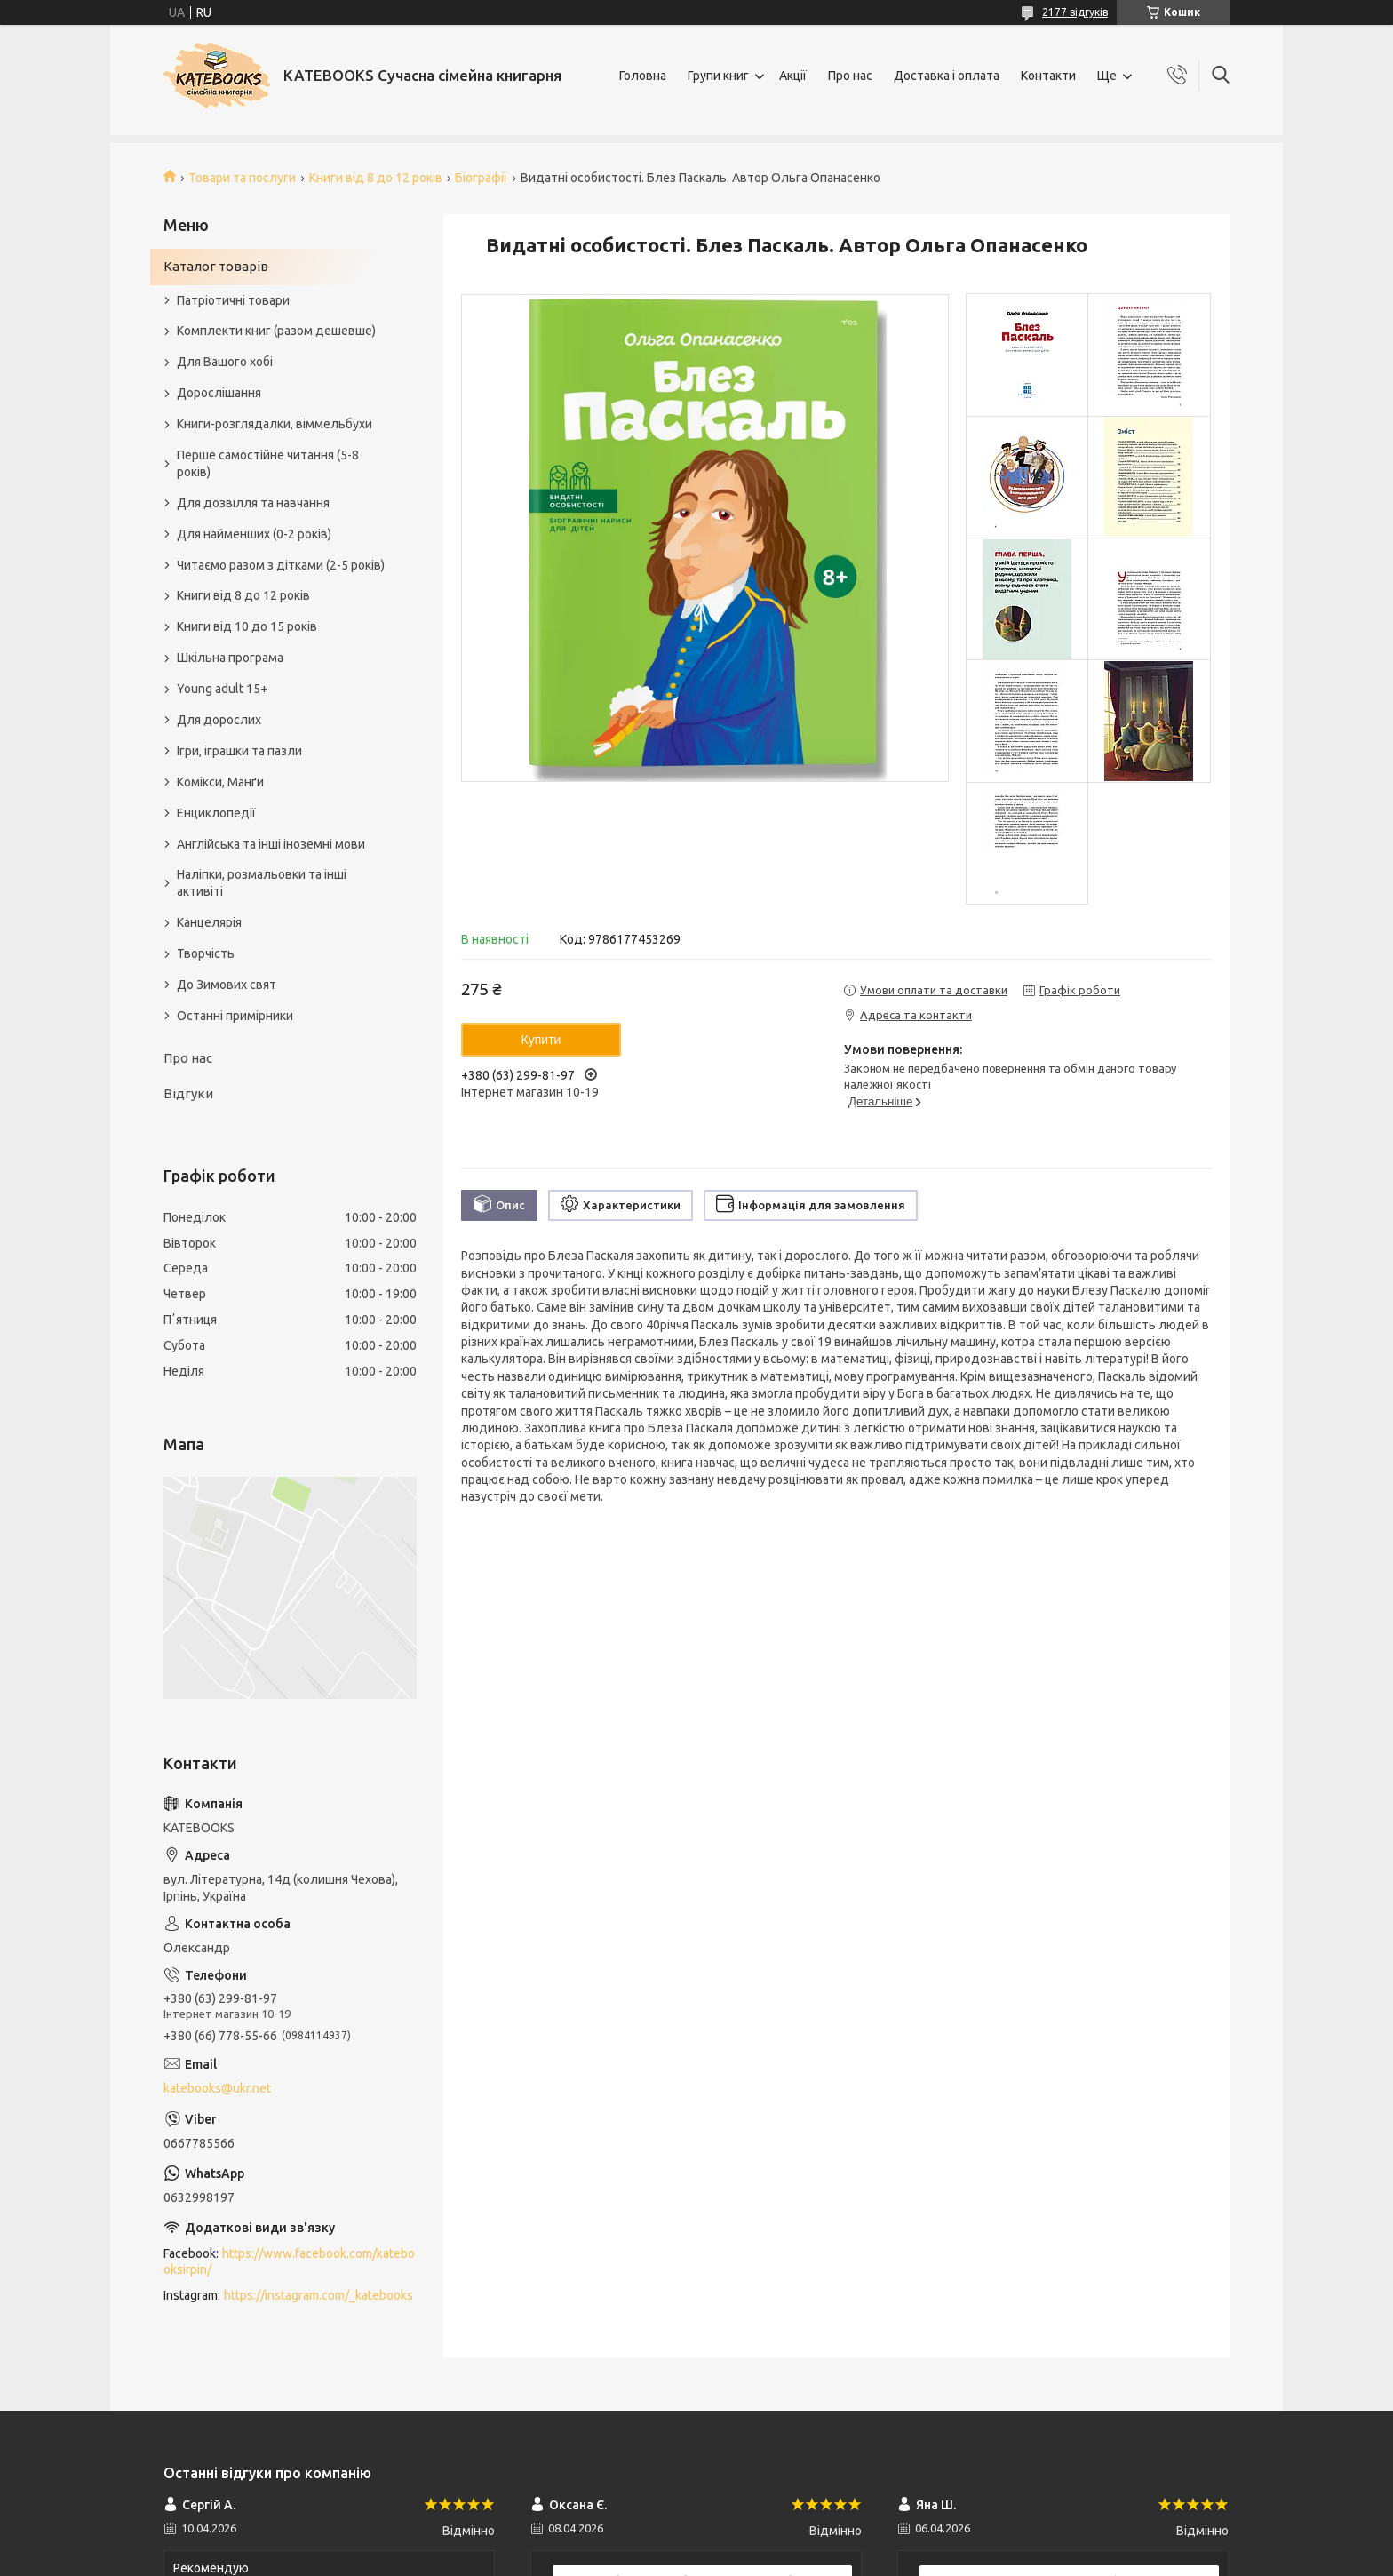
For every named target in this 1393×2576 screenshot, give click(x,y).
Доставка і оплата (946, 75)
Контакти (1048, 75)
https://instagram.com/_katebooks (318, 2295)
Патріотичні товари (233, 300)
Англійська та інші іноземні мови (271, 844)
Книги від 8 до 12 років (375, 178)
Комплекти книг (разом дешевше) (276, 330)
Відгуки (188, 1093)
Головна (642, 75)
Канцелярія (209, 922)
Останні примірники (235, 1016)
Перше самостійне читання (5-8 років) (268, 463)
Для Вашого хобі (225, 362)
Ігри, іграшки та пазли (239, 751)
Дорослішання (219, 393)
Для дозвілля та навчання (253, 503)
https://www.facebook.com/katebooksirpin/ (289, 2261)
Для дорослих (219, 720)
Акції (793, 75)
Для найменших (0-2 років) (254, 534)
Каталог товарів (215, 266)
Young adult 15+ (222, 689)
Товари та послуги (242, 178)
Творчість (206, 953)
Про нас (850, 75)
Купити (541, 1040)
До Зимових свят (226, 984)
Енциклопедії (216, 813)
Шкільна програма (230, 657)
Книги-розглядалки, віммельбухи (274, 424)
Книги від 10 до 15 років (247, 626)
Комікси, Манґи (220, 782)
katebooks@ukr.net (217, 2088)
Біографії (481, 178)
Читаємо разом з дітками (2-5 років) (281, 565)
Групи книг (718, 75)
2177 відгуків (1075, 12)
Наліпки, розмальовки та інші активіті (261, 882)
